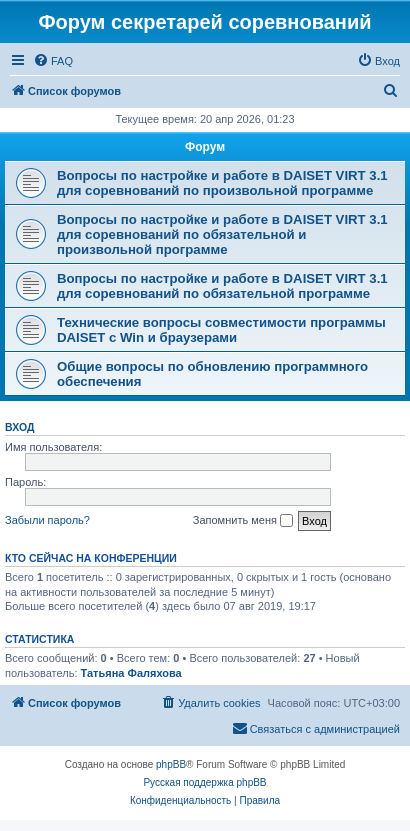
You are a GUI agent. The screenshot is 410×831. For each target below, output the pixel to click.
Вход (19, 427)
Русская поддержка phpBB (204, 782)
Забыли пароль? (47, 520)
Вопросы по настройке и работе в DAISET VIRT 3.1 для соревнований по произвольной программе (222, 183)
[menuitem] (53, 61)
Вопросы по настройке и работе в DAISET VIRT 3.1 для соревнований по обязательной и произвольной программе (222, 234)
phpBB (171, 764)
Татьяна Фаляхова (131, 673)
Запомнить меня (243, 521)
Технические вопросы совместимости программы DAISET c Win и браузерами (221, 330)
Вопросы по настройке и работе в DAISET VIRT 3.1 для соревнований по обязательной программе (222, 286)
